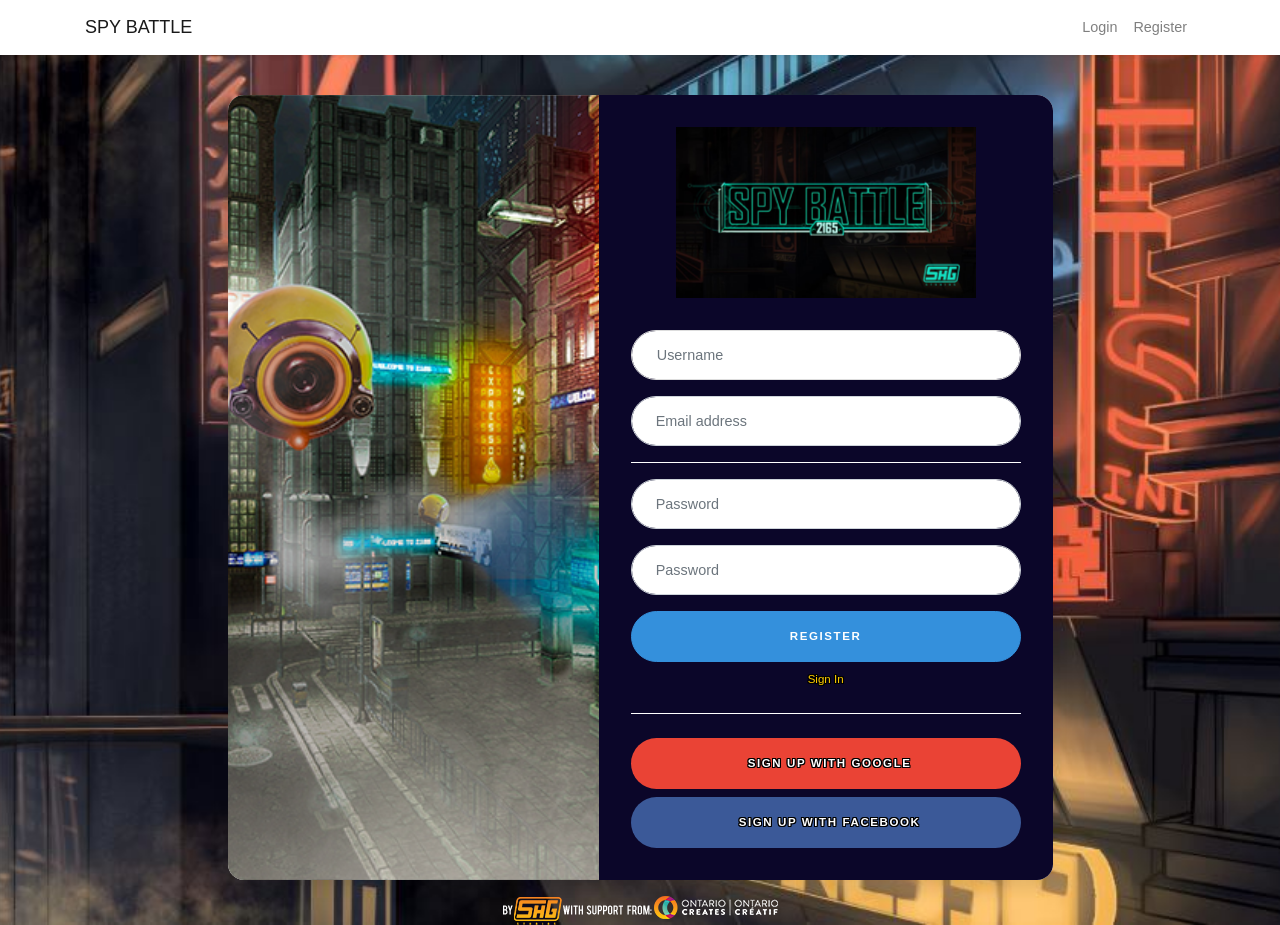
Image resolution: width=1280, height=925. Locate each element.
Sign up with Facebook (830, 822)
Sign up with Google (830, 763)
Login (1099, 27)
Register (1160, 27)
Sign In (826, 679)
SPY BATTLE (138, 27)
